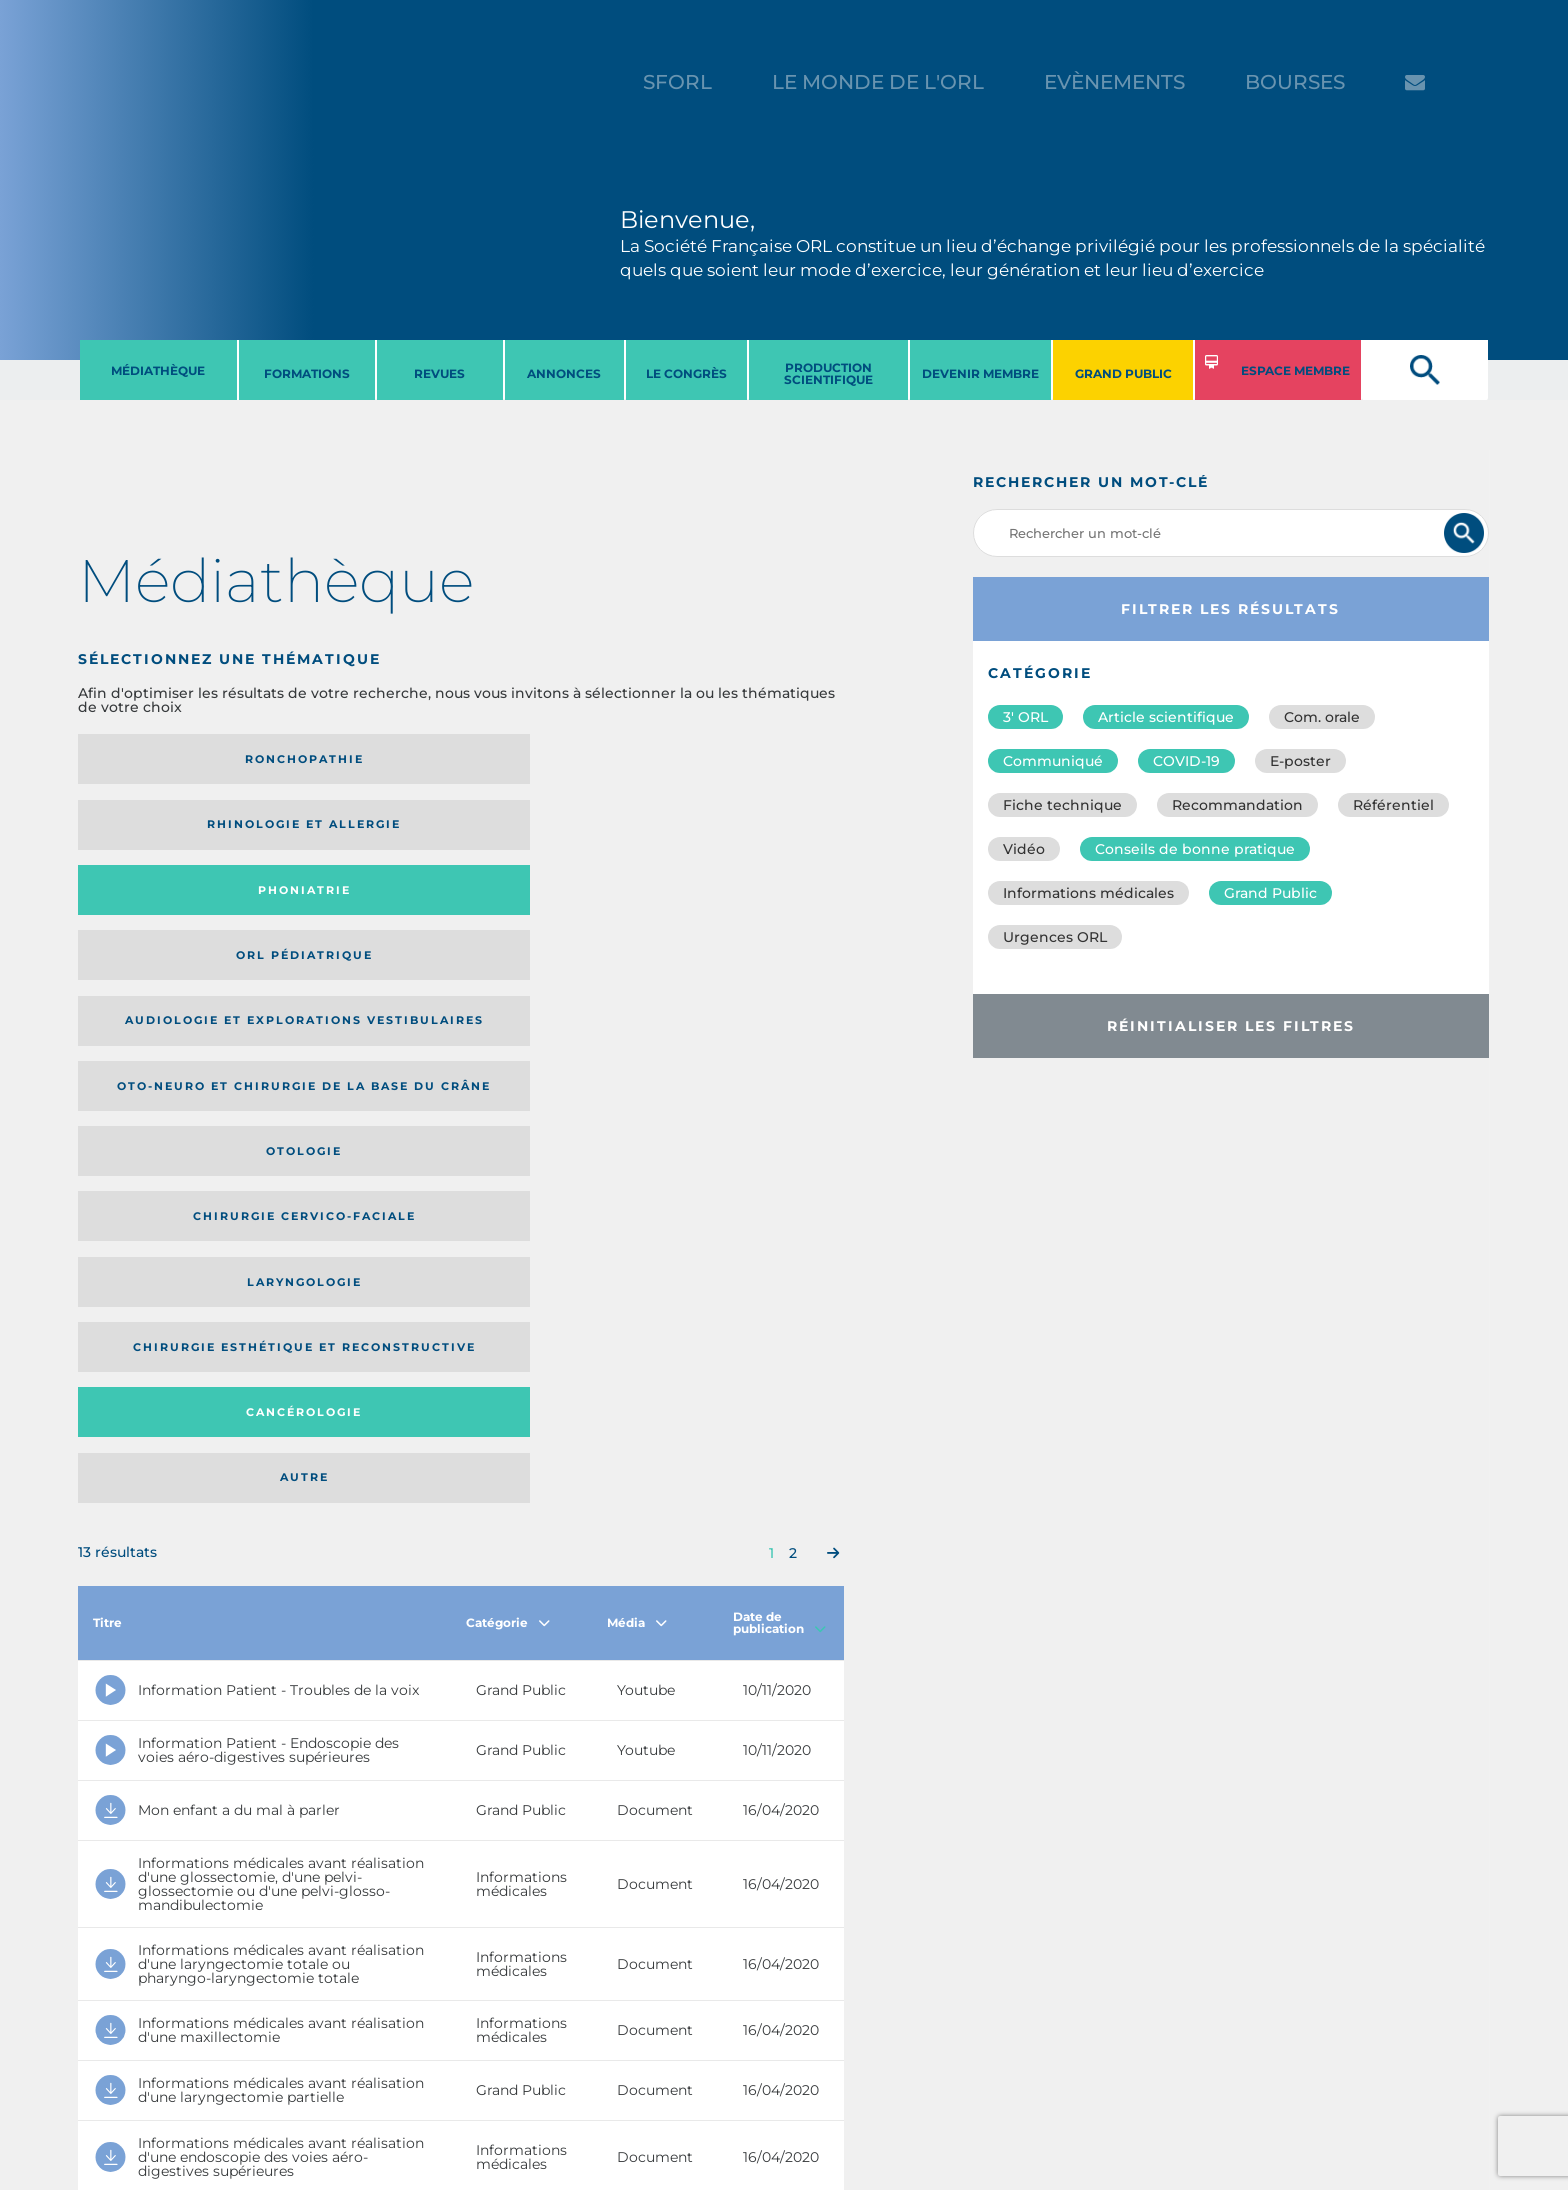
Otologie (549, 831)
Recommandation (1237, 805)
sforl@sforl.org (383, 2067)
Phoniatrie (549, 759)
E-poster (1300, 761)
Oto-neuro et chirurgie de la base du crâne (351, 831)
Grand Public (1270, 893)
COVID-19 (1186, 761)
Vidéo (1024, 849)
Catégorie (508, 1061)
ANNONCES (564, 373)
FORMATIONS (307, 373)
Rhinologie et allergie (343, 759)
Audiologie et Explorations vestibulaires (151, 831)
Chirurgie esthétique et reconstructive (352, 909)
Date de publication (779, 1061)
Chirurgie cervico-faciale (734, 831)
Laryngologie (166, 910)
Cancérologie (549, 910)
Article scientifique (1166, 717)
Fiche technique (1062, 805)
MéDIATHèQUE (158, 370)
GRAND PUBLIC (1123, 373)
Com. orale (1322, 717)
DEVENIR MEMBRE (980, 373)
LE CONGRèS (686, 373)
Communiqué (1053, 761)
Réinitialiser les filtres (1231, 1026)
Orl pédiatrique (740, 759)
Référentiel (1393, 805)
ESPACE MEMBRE (1295, 370)
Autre (740, 910)
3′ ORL (1025, 717)
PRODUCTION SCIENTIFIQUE (828, 373)
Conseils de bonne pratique (1195, 849)
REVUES (439, 373)
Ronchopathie (166, 759)
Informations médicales (1088, 893)
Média (637, 1061)
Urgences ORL (1055, 937)
